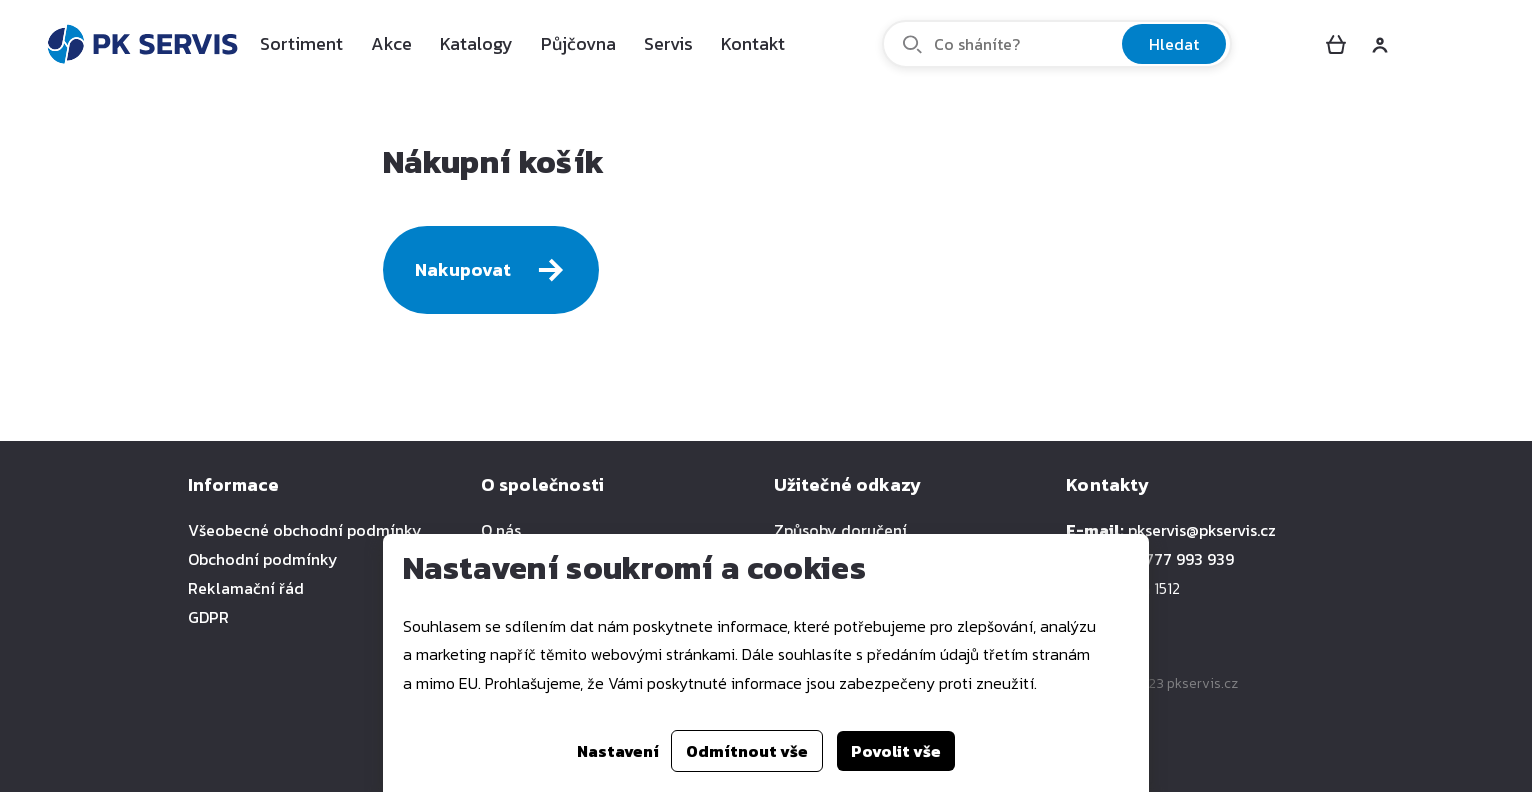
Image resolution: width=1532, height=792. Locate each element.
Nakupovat (491, 270)
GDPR (208, 617)
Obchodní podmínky (263, 559)
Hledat (1174, 44)
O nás (501, 530)
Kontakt (753, 43)
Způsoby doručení (840, 530)
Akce (391, 43)
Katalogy (476, 43)
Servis (668, 43)
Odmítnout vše (747, 751)
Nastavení (618, 751)
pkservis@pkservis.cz (1202, 530)
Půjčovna (578, 43)
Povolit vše (896, 751)
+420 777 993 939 (1169, 559)
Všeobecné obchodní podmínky (305, 530)
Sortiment (301, 43)
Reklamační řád (246, 588)
